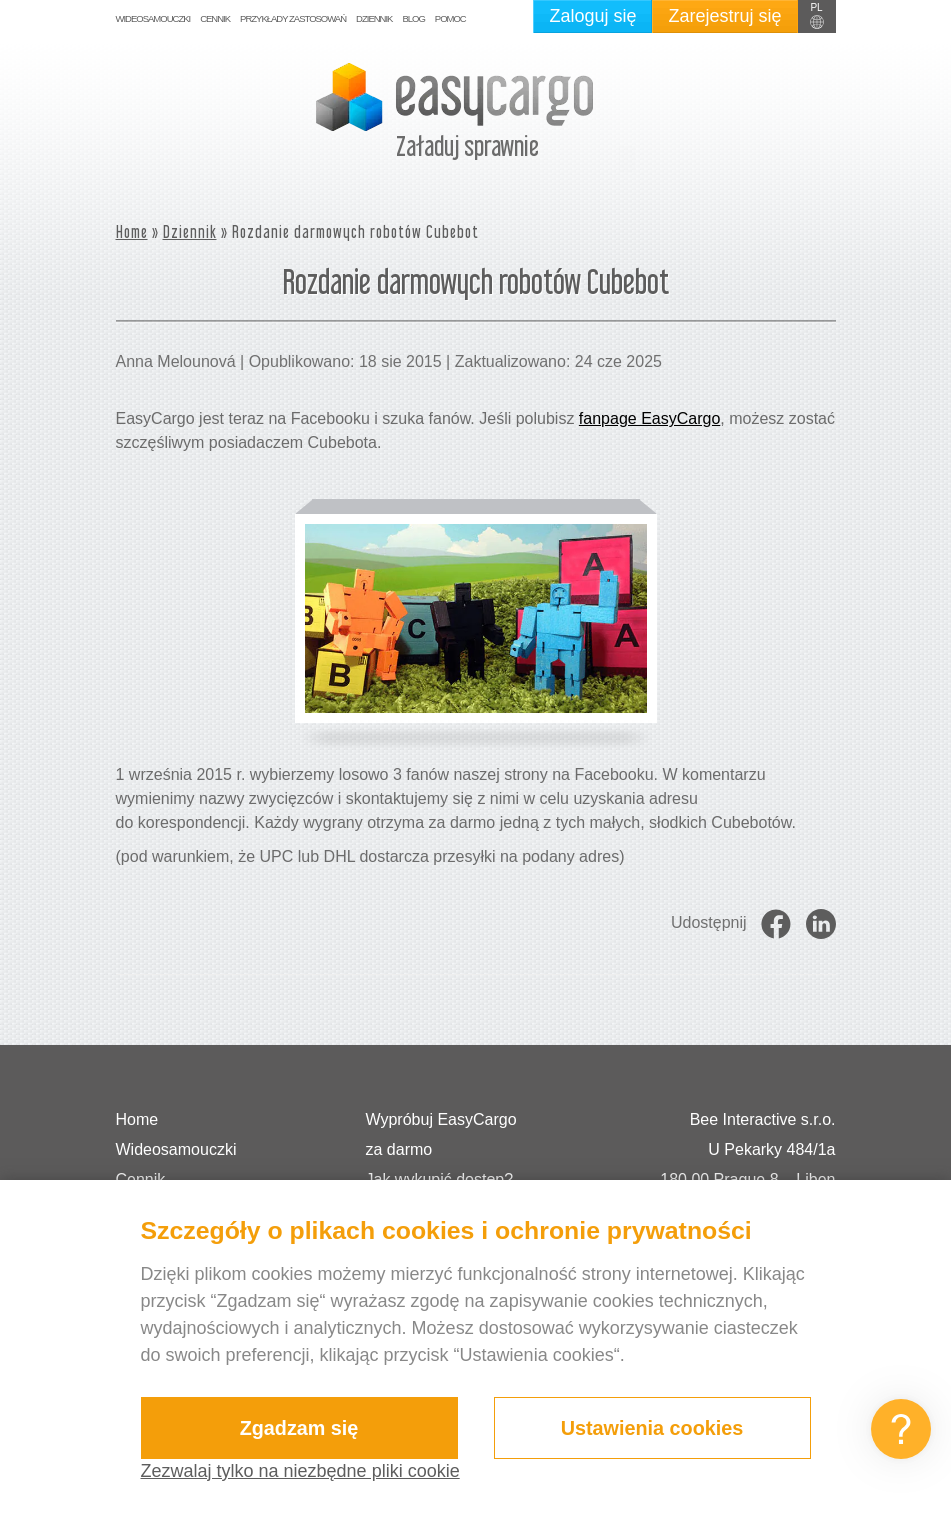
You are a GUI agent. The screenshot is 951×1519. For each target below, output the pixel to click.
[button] (817, 16)
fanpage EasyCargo (649, 418)
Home (132, 231)
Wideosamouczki (153, 18)
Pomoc (450, 18)
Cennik (215, 18)
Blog (413, 18)
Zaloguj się (592, 16)
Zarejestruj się (724, 16)
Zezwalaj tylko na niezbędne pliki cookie (300, 1471)
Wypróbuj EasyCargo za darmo (441, 1134)
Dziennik (374, 18)
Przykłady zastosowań (293, 18)
